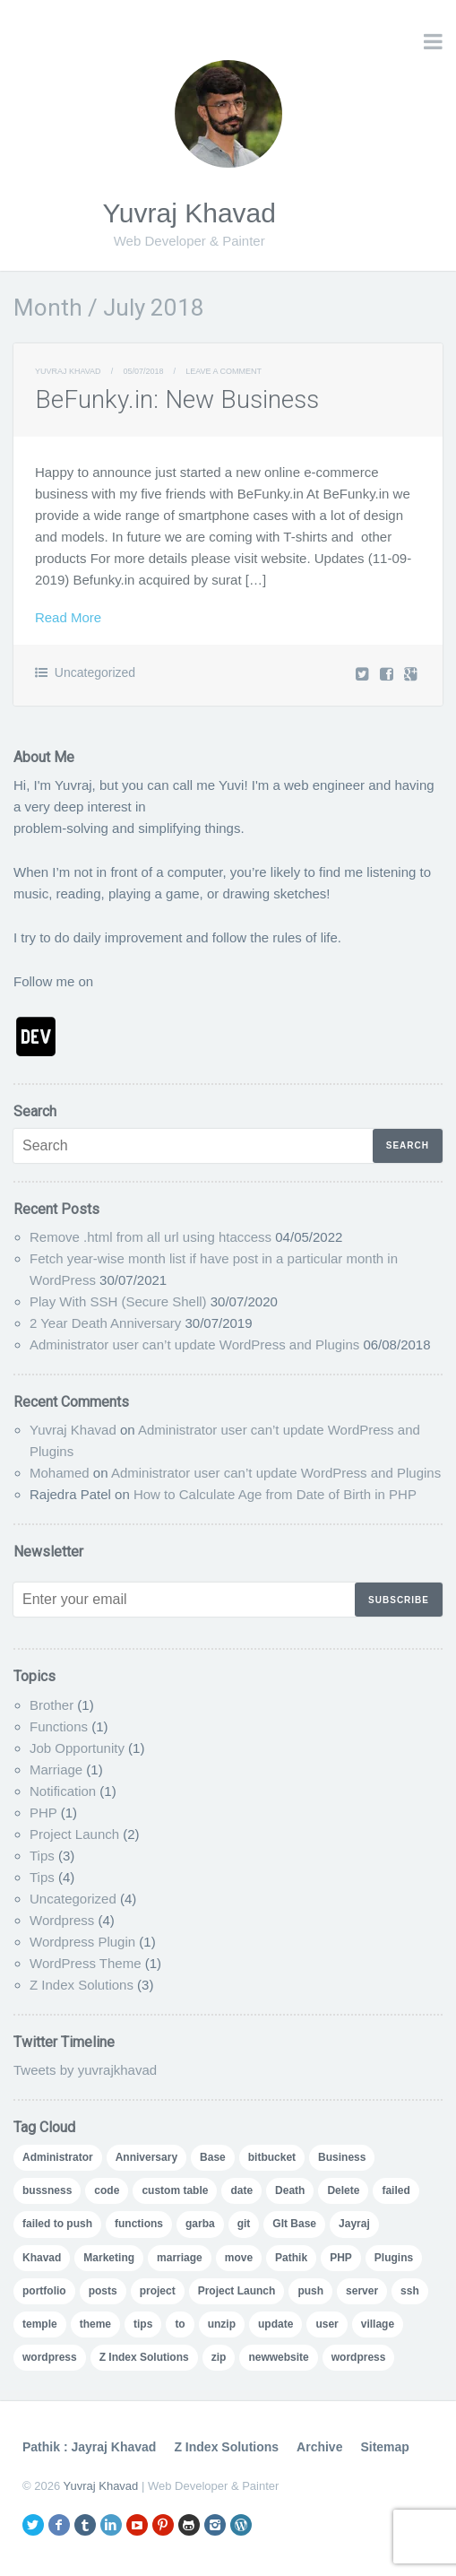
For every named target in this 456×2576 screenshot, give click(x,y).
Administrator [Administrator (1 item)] (57, 2157)
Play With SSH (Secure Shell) (118, 1301)
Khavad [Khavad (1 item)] (41, 2257)
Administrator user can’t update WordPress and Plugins (194, 1344)
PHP (43, 1812)
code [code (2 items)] (106, 2190)
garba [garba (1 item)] (200, 2223)
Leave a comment (223, 371)
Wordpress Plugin (82, 1941)
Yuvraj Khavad (188, 213)
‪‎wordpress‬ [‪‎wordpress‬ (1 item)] (358, 2357)
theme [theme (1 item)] (95, 2324)
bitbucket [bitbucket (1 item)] (272, 2157)
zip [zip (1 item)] (219, 2357)
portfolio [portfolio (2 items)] (44, 2291)
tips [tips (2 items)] (142, 2324)
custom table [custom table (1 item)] (175, 2190)
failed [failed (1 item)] (395, 2190)
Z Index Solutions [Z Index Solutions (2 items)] (144, 2357)
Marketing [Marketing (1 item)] (108, 2257)
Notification (63, 1791)
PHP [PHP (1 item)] (341, 2257)
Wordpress (62, 1920)
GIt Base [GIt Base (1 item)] (294, 2223)
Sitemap (384, 2447)
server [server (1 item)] (362, 2291)
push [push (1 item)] (310, 2291)
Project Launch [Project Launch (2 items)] (237, 2291)
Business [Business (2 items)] (342, 2157)
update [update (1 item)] (275, 2324)
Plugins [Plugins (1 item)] (393, 2257)
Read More (68, 617)
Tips (42, 1855)
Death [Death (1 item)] (290, 2190)
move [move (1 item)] (239, 2257)
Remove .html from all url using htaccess (150, 1237)
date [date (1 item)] (241, 2190)
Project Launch (74, 1834)
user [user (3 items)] (326, 2324)
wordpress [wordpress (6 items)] (49, 2357)
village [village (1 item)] (377, 2324)
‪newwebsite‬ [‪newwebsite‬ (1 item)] (278, 2357)
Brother (51, 1705)
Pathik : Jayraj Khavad (89, 2447)
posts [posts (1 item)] (103, 2291)
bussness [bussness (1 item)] (47, 2190)
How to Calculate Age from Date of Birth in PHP (275, 1494)
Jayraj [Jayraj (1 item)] (354, 2223)
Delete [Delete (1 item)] (343, 2190)
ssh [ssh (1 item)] (409, 2291)
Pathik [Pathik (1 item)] (291, 2257)
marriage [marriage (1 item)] (179, 2257)
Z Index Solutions (81, 1984)
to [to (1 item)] (180, 2324)
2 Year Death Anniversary (105, 1323)
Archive (319, 2447)
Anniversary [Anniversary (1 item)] (146, 2157)
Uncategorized (95, 672)
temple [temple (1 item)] (39, 2324)
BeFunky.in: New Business (177, 399)
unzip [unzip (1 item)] (222, 2324)
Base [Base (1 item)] (213, 2157)
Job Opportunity (77, 1748)
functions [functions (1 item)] (139, 2223)
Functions (59, 1726)
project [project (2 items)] (158, 2291)
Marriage (56, 1769)
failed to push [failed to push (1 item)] (57, 2223)
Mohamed (60, 1472)
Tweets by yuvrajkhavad (85, 2069)
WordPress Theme (86, 1963)
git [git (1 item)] (244, 2223)
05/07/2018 (143, 371)
